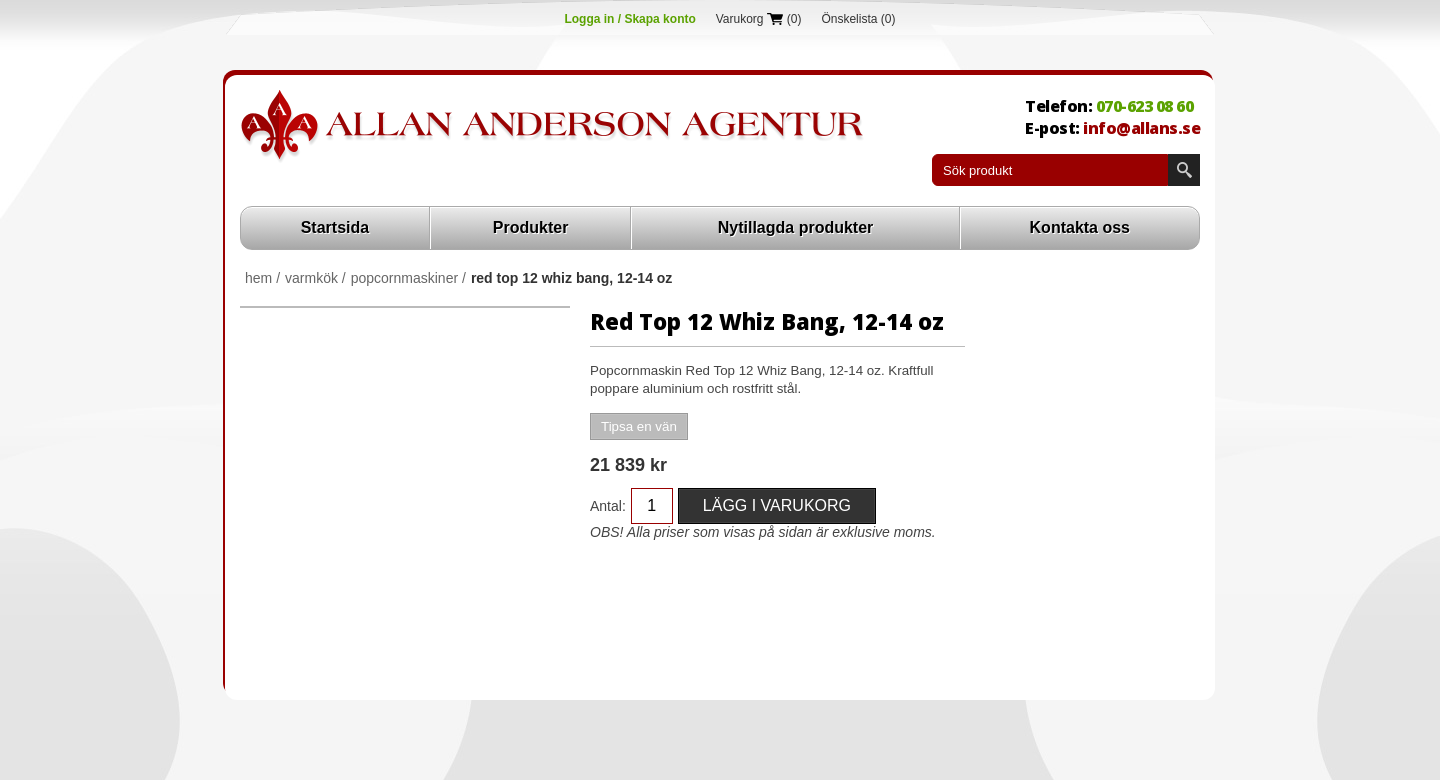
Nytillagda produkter (796, 227)
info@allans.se (1141, 128)
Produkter (531, 227)
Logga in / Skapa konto (629, 19)
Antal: (608, 506)
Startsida (335, 227)
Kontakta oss (1080, 227)
